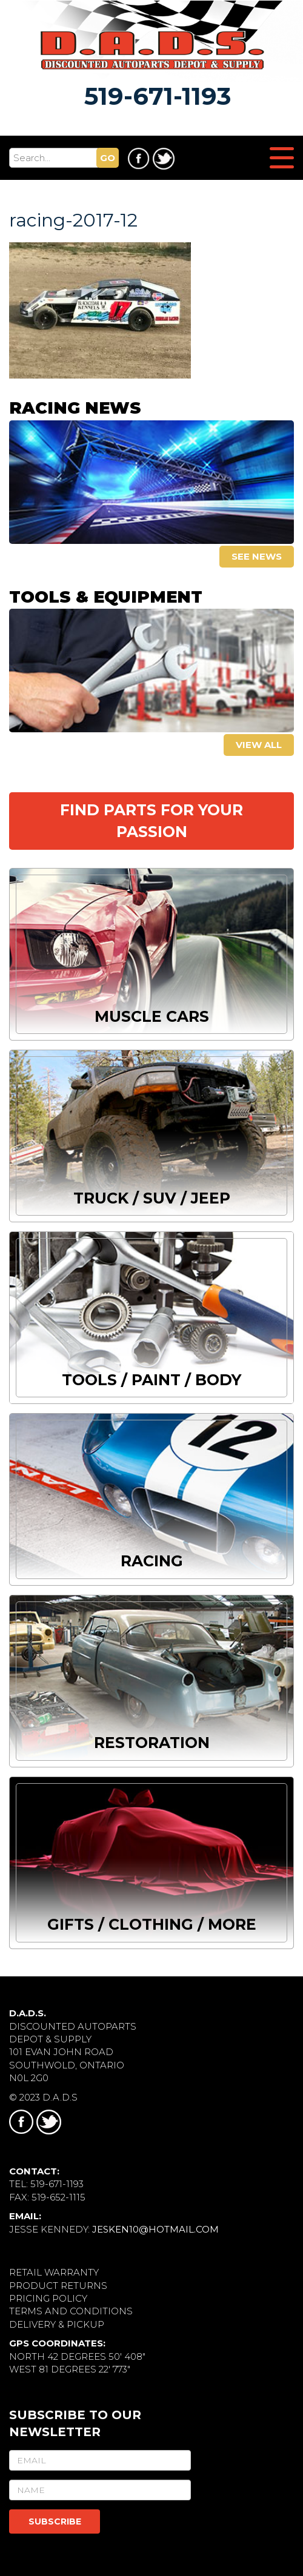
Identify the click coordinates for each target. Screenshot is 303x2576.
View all (259, 744)
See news (256, 556)
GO (107, 158)
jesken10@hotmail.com (155, 2229)
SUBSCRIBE (54, 2521)
